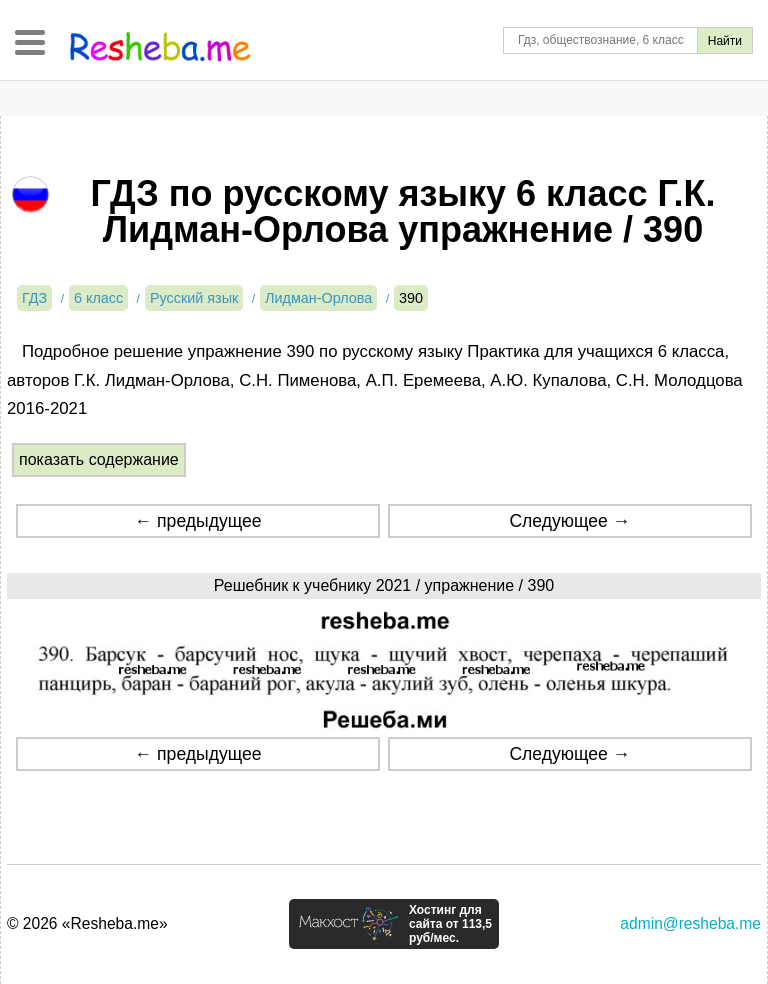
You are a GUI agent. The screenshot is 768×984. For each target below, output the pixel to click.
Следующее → (569, 521)
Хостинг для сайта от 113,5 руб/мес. (450, 924)
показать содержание (99, 459)
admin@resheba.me (690, 923)
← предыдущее (198, 521)
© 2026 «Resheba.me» (87, 923)
